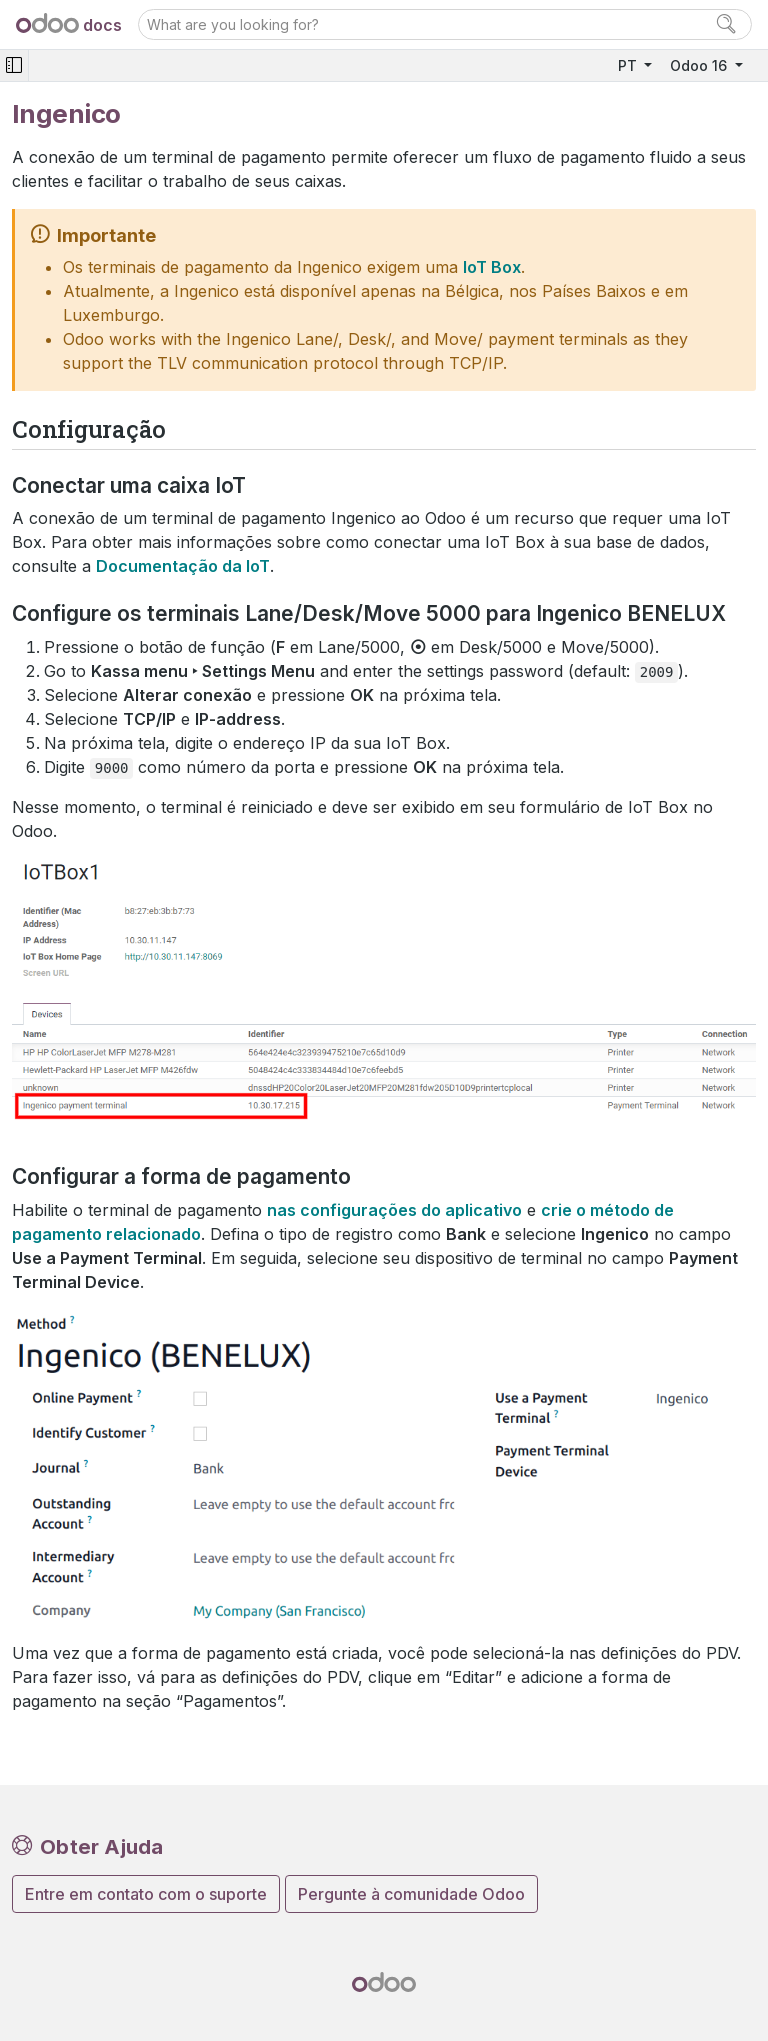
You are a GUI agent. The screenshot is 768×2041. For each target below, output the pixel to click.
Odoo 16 (700, 65)
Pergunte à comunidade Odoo (411, 1894)
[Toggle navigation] (14, 65)
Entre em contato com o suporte (146, 1894)
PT (629, 65)
